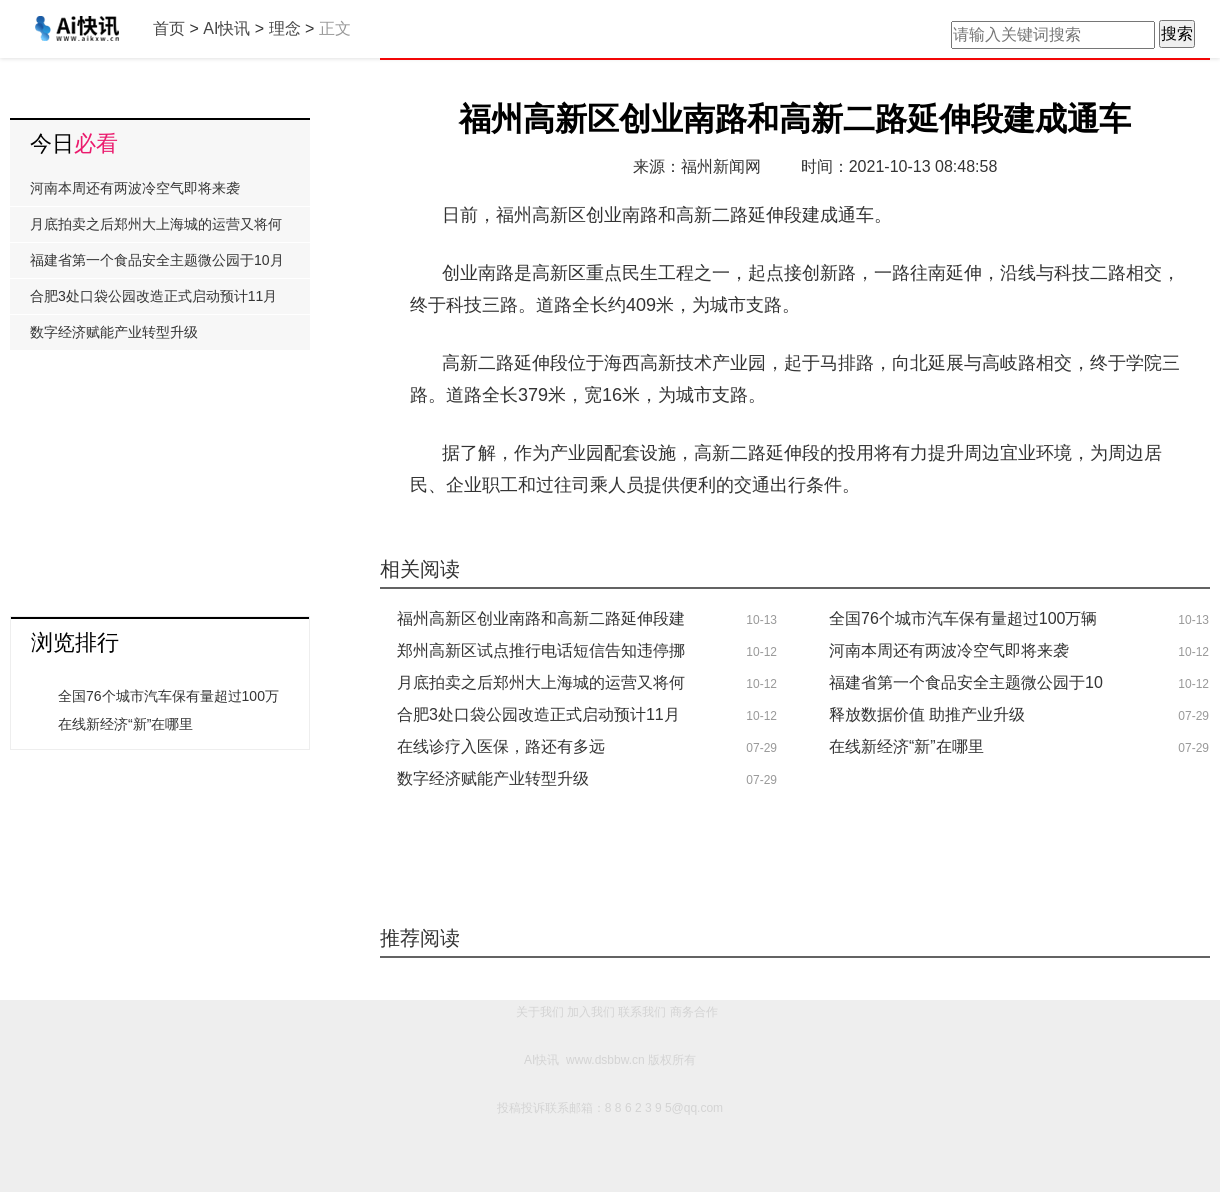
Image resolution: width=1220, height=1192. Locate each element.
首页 (169, 28)
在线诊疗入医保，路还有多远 (501, 746)
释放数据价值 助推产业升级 (927, 714)
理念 (285, 28)
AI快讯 (226, 28)
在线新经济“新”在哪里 (906, 746)
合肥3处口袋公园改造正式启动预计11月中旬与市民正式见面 (153, 301)
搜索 (1177, 33)
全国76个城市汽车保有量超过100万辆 (963, 618)
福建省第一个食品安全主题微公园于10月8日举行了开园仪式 (157, 265)
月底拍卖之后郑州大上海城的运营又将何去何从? (156, 229)
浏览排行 (75, 642)
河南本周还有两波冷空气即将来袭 (949, 650)
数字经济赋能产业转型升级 (493, 778)
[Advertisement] (160, 476)
